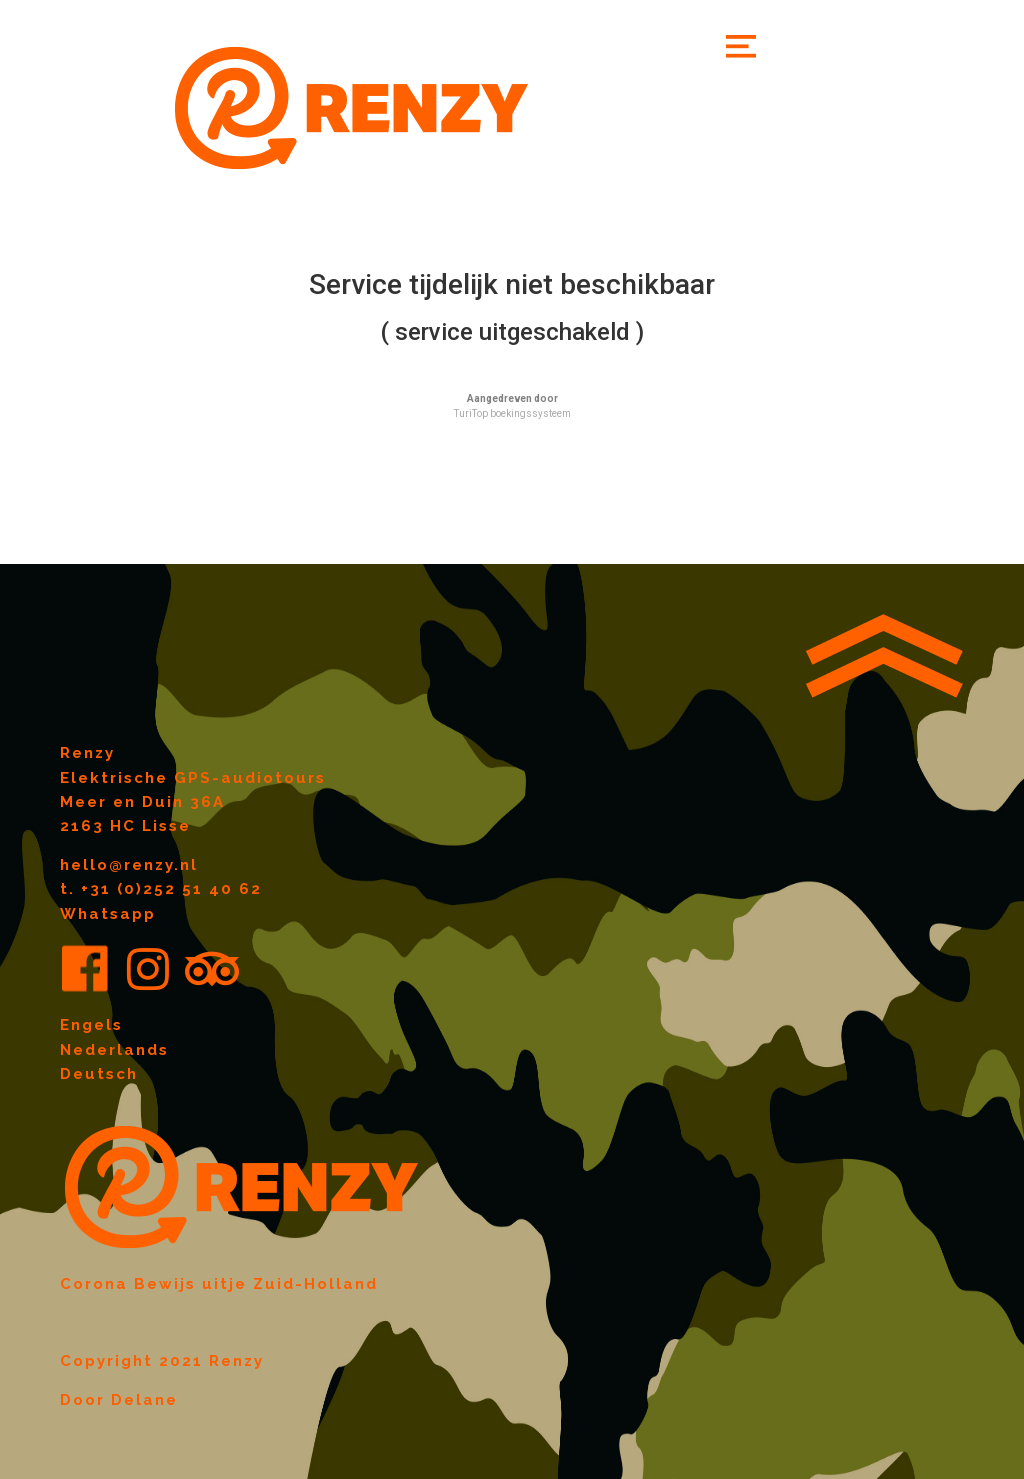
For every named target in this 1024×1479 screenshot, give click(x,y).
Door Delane (119, 1400)
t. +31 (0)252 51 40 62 (161, 889)
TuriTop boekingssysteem (512, 413)
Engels (91, 1025)
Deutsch (99, 1074)
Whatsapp (108, 914)
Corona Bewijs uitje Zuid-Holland (219, 1284)
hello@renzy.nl (129, 865)
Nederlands (114, 1050)
